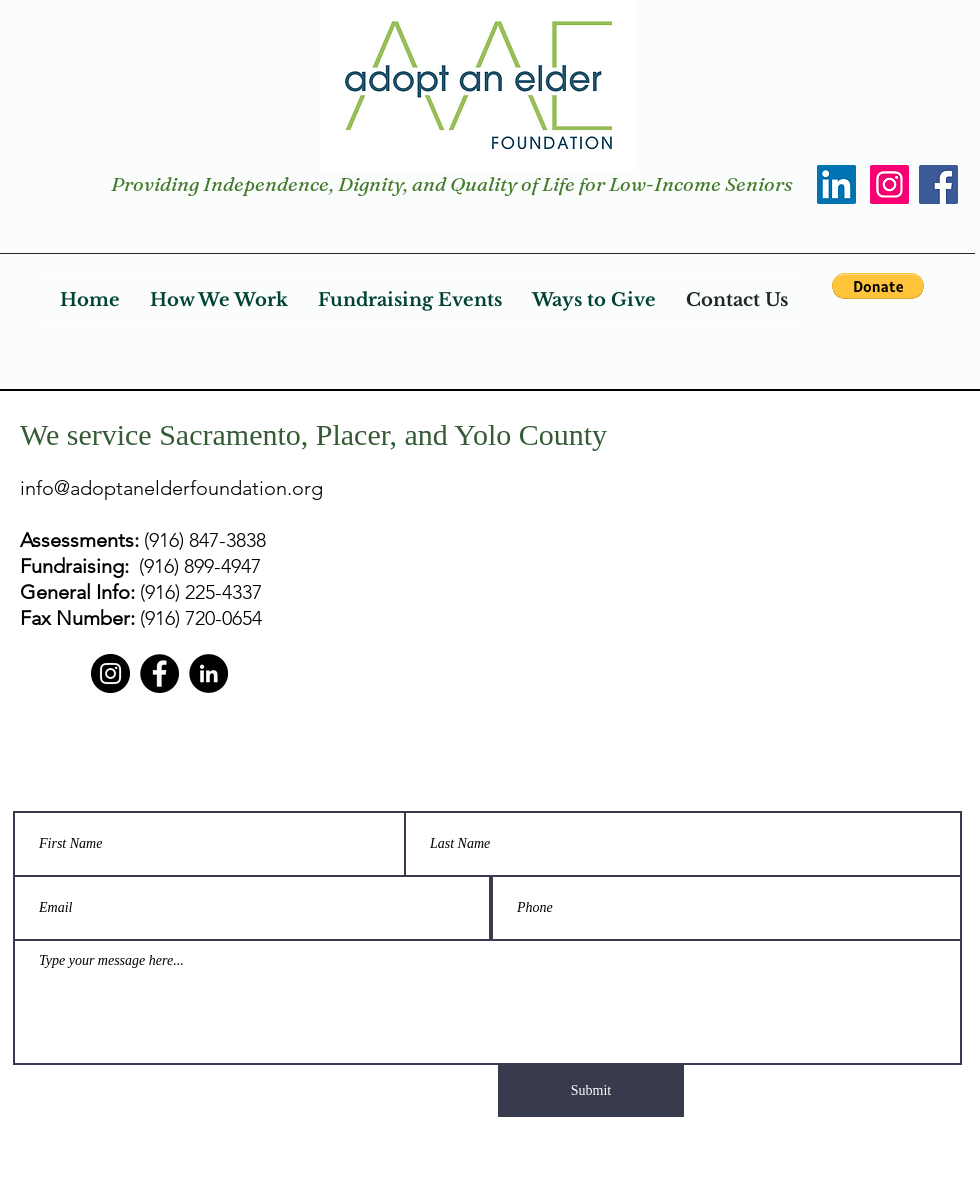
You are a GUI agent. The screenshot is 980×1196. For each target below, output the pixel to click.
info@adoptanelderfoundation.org (171, 488)
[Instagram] (889, 184)
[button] (878, 286)
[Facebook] (938, 184)
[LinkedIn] (836, 184)
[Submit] (591, 1091)
